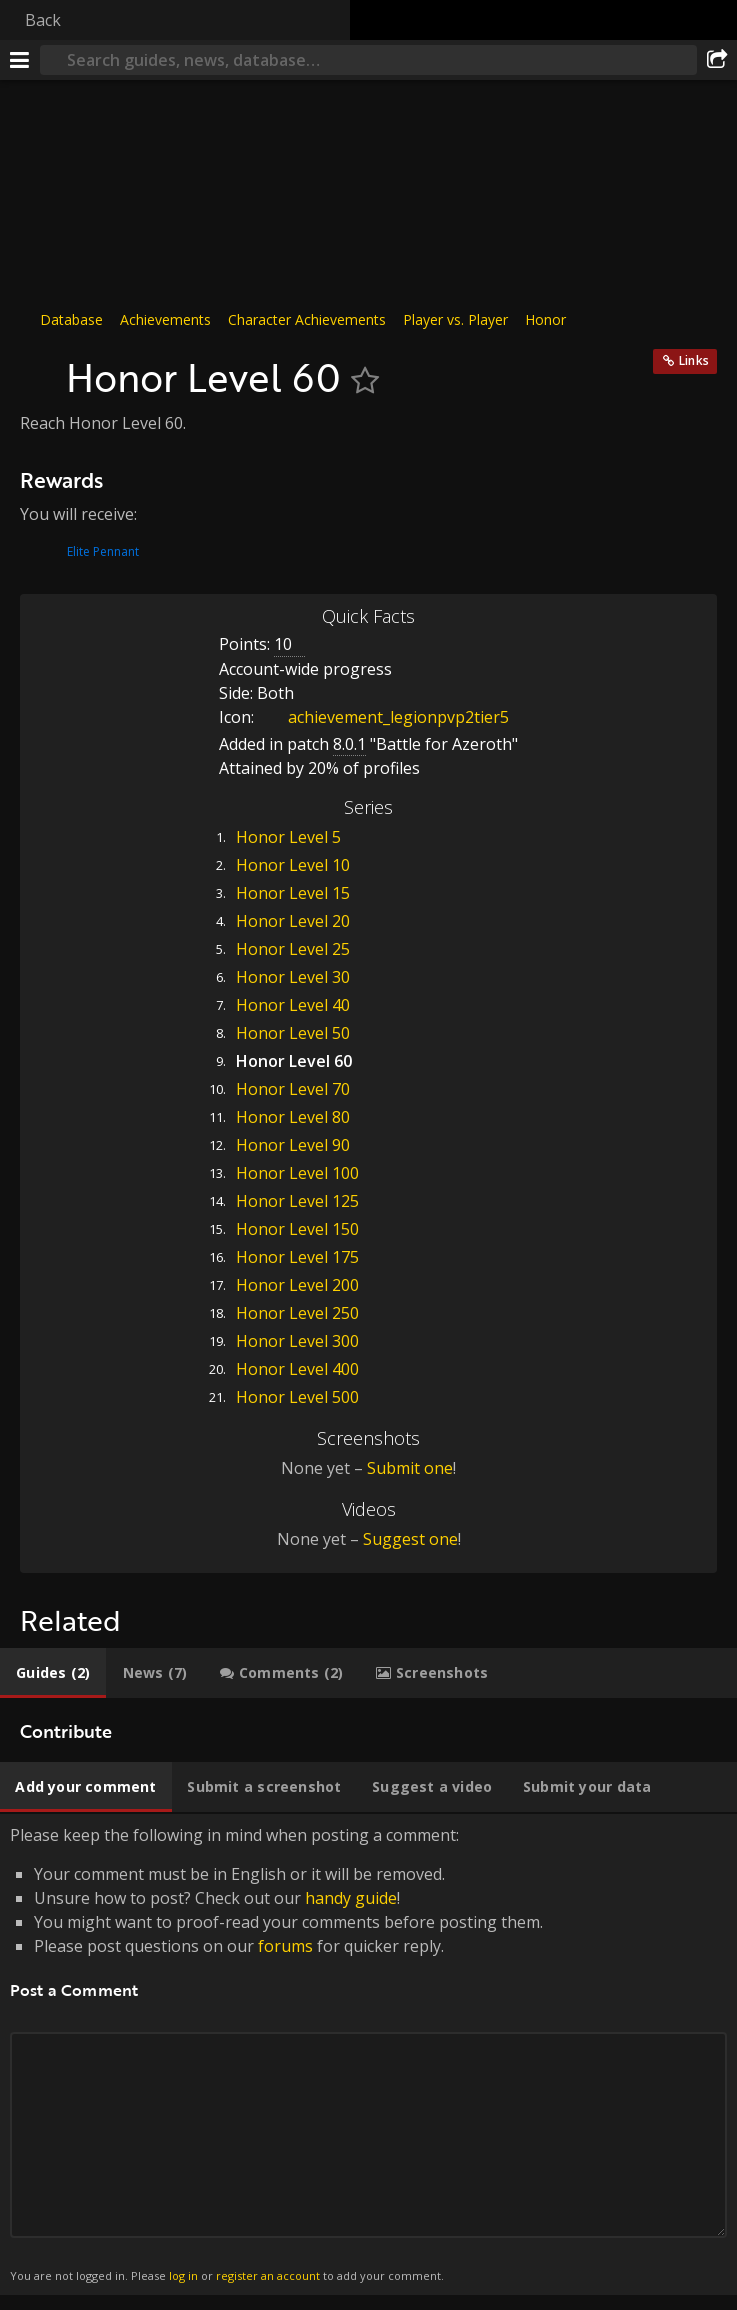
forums (285, 1946)
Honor (545, 319)
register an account (268, 2275)
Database (71, 319)
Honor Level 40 (293, 1005)
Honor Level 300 (297, 1341)
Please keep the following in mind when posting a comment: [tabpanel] (368, 2054)
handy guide (351, 1898)
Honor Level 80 (293, 1117)
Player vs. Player (455, 319)
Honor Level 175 (297, 1257)
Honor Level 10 (293, 865)
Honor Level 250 (297, 1313)
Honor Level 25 (293, 949)
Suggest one (410, 1539)
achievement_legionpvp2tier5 (383, 717)
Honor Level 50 (293, 1033)
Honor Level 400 (297, 1369)
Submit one (410, 1468)
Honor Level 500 (297, 1397)
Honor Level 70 (293, 1089)
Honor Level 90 (293, 1145)
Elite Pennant (103, 551)
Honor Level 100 (297, 1173)
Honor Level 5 (288, 837)
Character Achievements (307, 319)
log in (183, 2275)
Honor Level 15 (293, 893)
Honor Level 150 (297, 1229)
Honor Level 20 (293, 921)
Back (43, 20)
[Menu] (20, 60)
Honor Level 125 (297, 1201)
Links (694, 360)
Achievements (165, 319)
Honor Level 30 (293, 977)
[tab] (53, 1673)
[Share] (717, 60)
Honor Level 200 (297, 1285)
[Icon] (38, 367)
